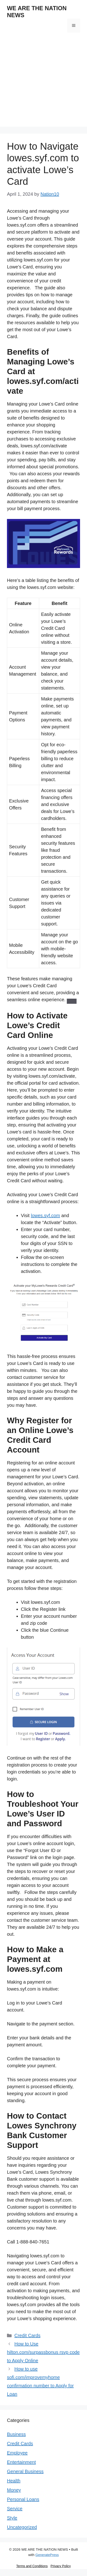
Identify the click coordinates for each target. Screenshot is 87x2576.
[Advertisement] (43, 83)
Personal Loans (23, 2499)
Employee (17, 2452)
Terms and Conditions (32, 2566)
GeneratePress (47, 2555)
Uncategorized (22, 2527)
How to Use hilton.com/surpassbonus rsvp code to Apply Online (43, 2352)
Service (15, 2508)
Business (16, 2434)
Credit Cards (27, 2335)
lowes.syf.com (45, 1215)
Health (13, 2480)
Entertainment (21, 2462)
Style (12, 2517)
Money (14, 2490)
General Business (25, 2471)
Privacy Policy (61, 2566)
